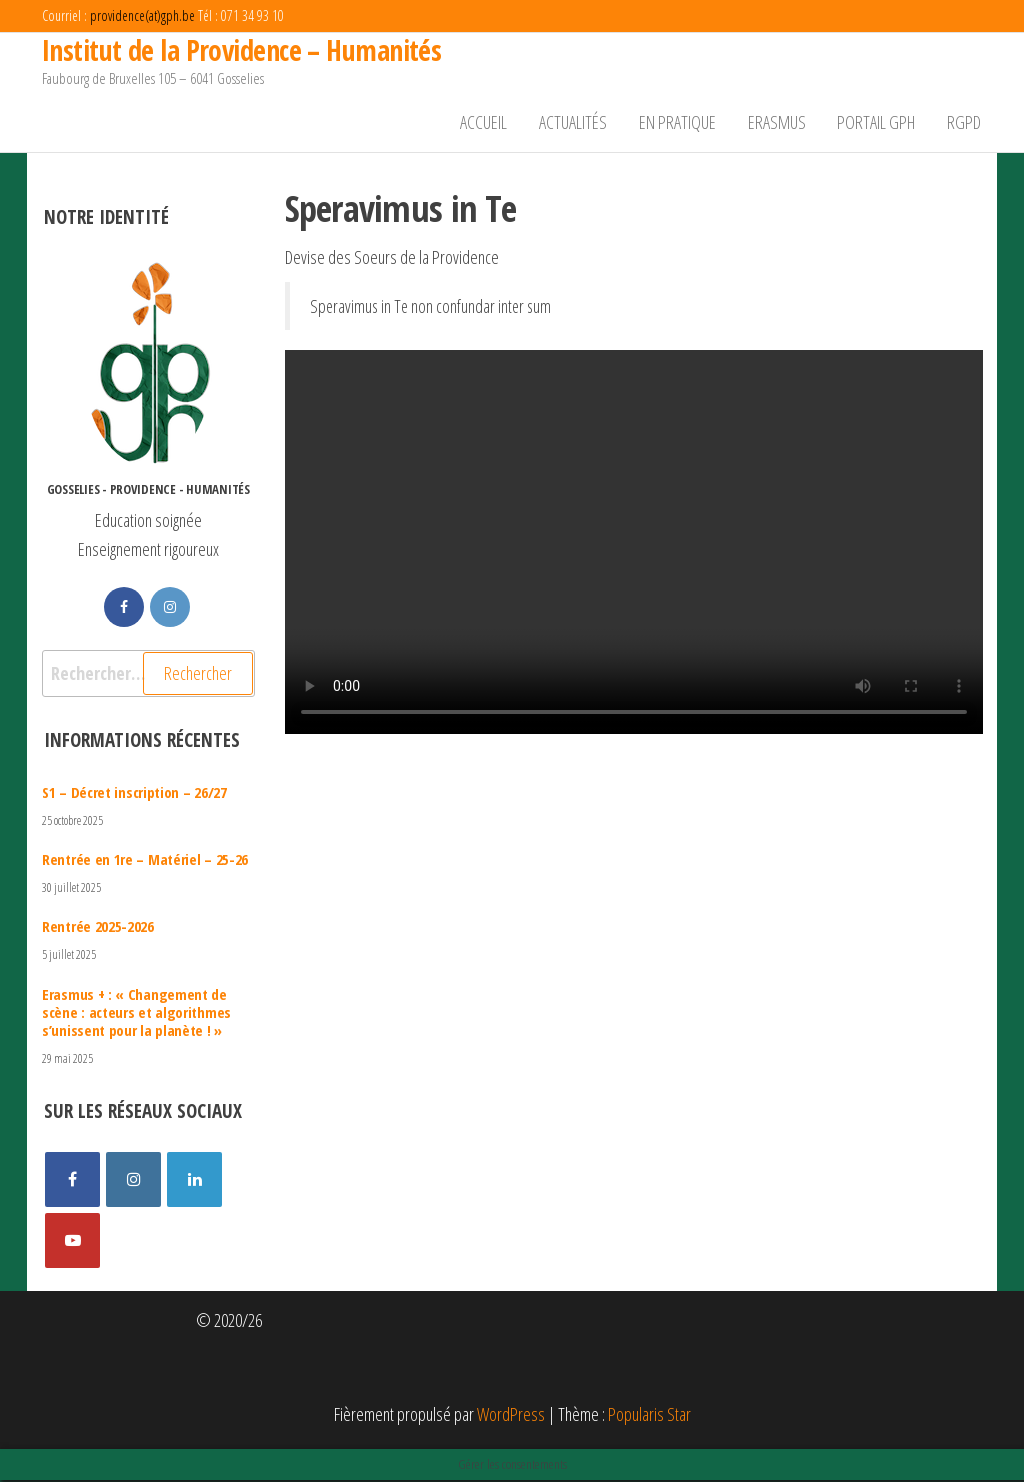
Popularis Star (649, 1416)
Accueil (493, 123)
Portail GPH (879, 123)
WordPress (511, 1416)
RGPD (965, 123)
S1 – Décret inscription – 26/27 (134, 794)
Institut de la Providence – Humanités (241, 50)
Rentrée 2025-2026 (98, 928)
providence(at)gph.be (142, 15)
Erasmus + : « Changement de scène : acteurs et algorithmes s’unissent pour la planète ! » (136, 1013)
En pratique (683, 123)
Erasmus (781, 123)
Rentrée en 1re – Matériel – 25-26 (145, 861)
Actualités (581, 123)
